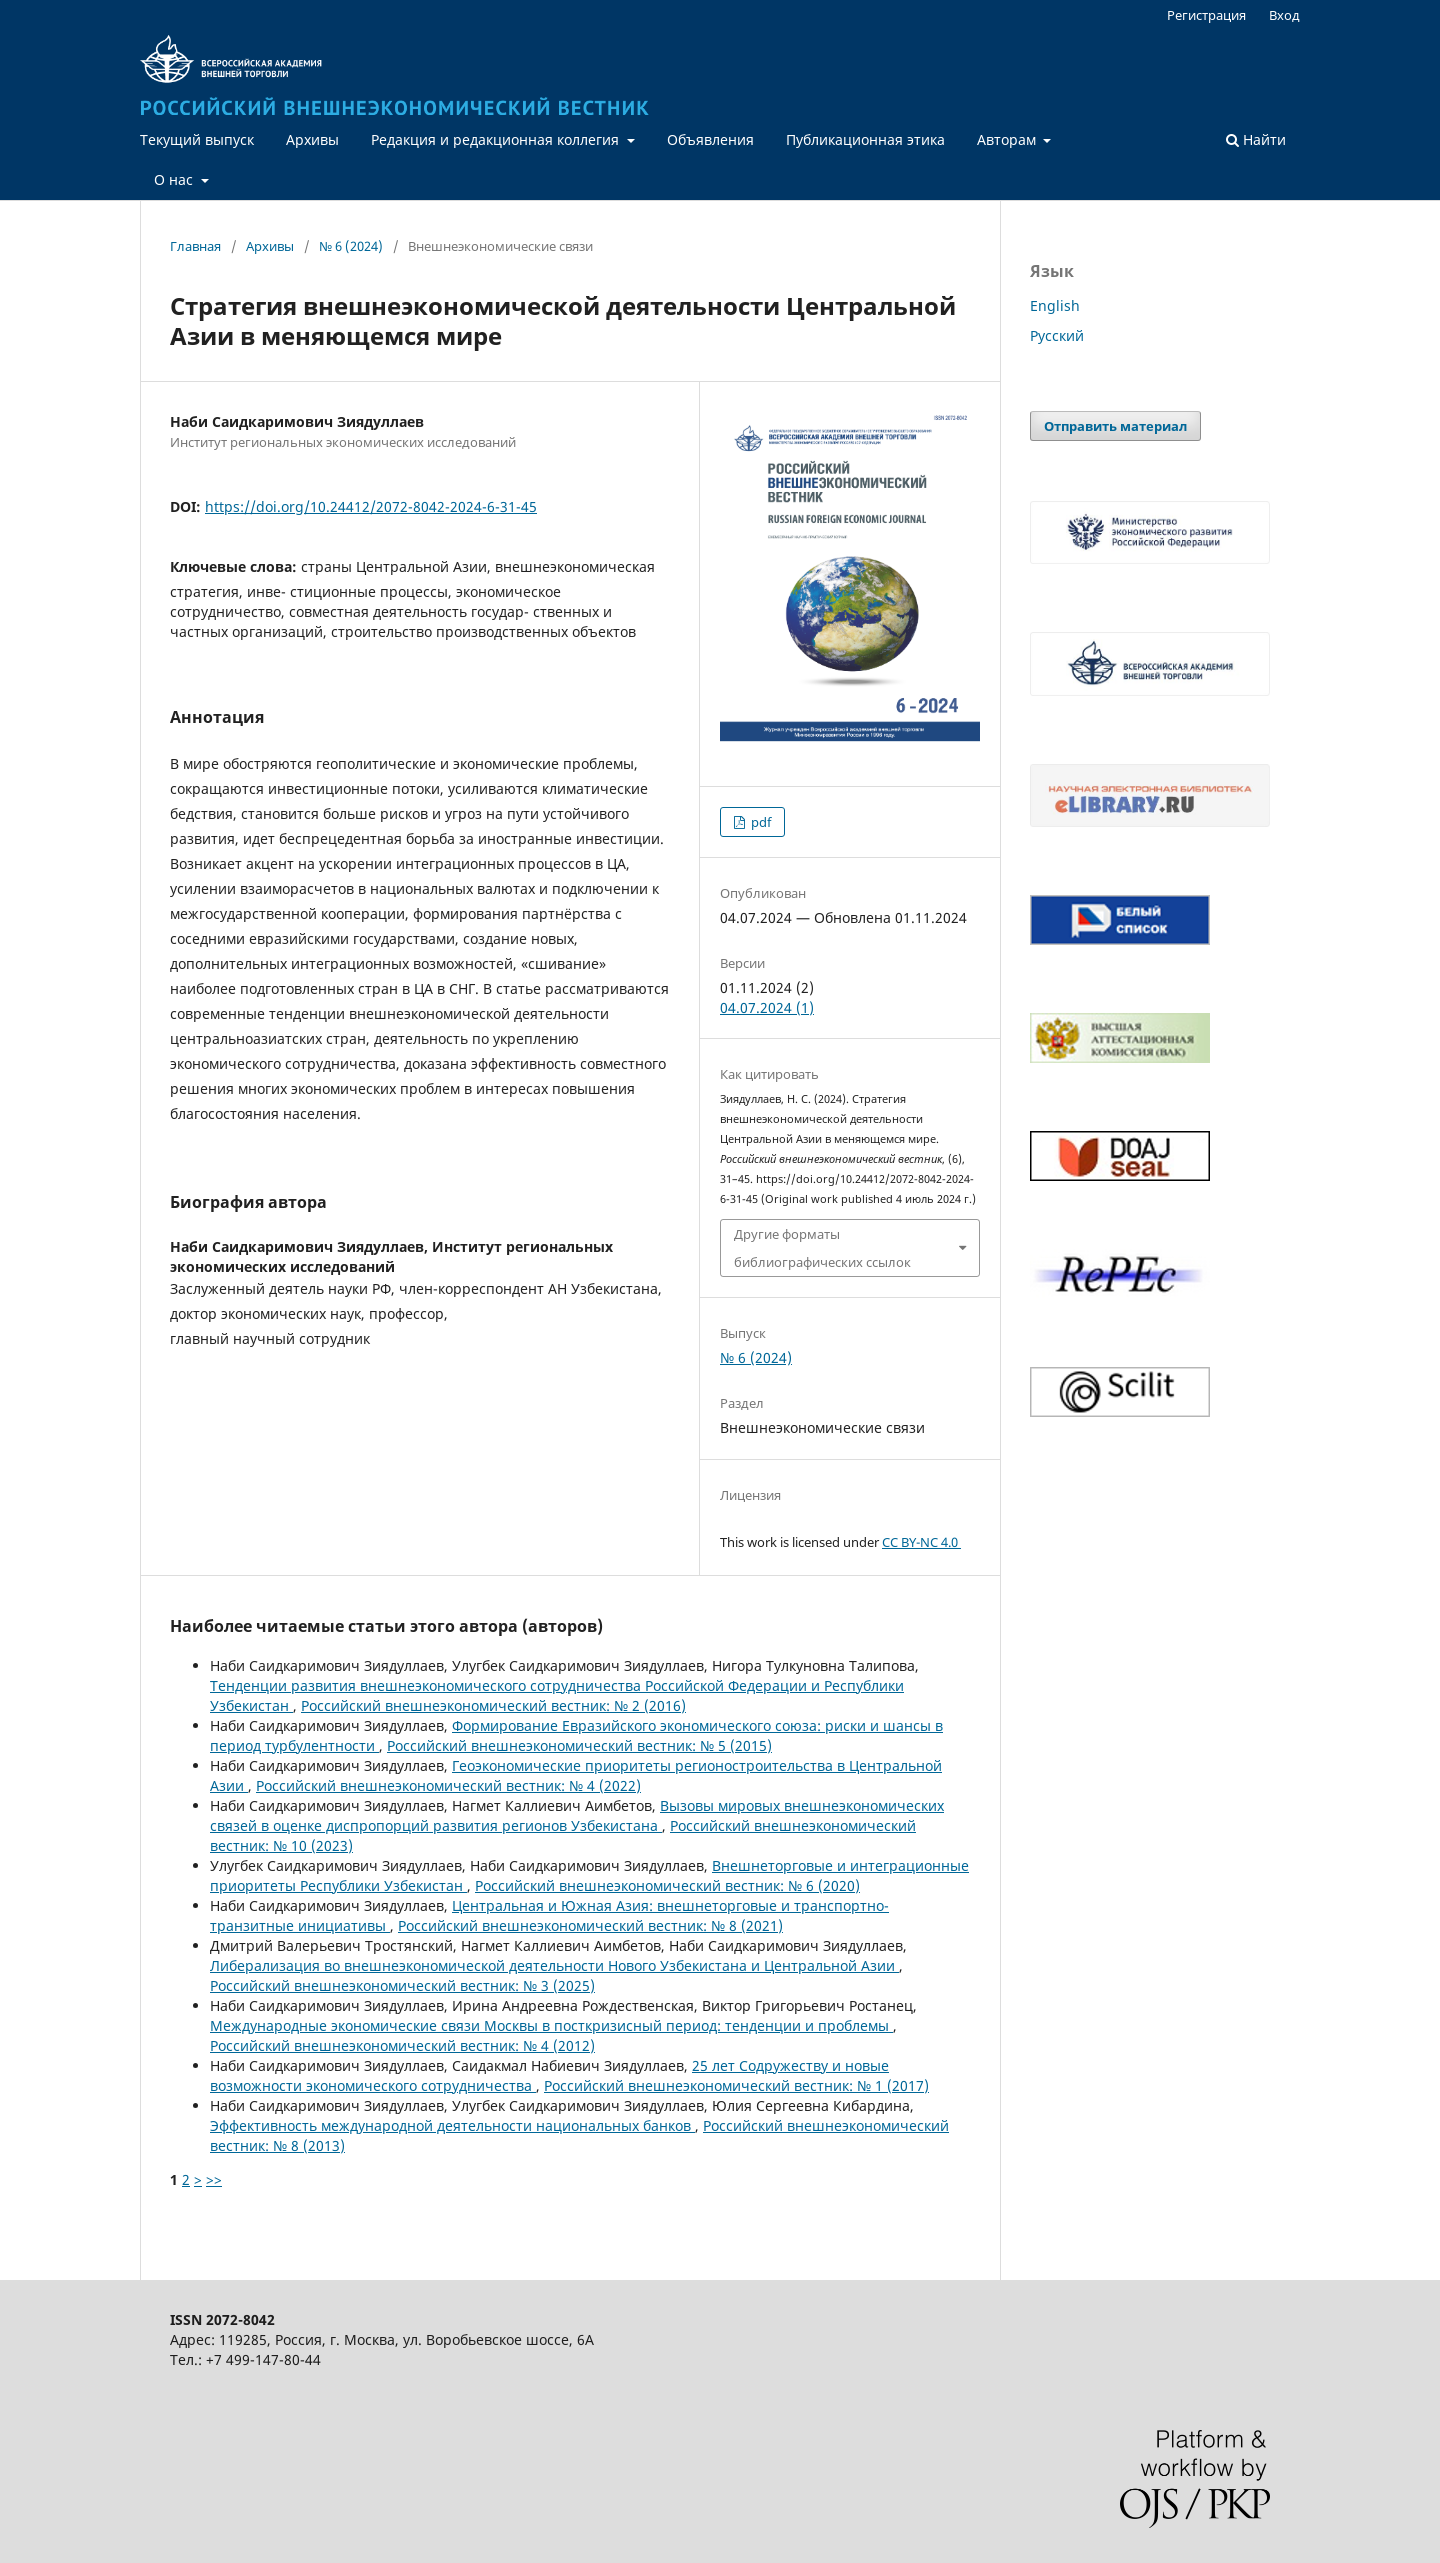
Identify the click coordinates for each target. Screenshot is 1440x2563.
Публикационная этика (865, 139)
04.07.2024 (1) (767, 1007)
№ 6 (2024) (351, 246)
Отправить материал (1115, 426)
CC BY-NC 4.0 (921, 1542)
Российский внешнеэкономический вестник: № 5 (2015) (579, 1745)
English (1055, 305)
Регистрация (1206, 15)
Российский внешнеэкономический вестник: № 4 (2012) (402, 2045)
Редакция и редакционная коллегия (497, 139)
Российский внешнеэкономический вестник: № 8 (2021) (590, 1925)
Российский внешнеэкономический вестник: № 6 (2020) (667, 1885)
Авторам (1008, 139)
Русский (1057, 335)
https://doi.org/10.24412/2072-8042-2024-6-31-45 (371, 506)
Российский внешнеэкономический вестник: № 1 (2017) (736, 2085)
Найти (1256, 139)
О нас (175, 179)
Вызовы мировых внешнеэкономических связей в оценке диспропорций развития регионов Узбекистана (577, 1815)
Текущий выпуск (197, 139)
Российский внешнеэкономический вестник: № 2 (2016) (493, 1705)
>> (214, 2179)
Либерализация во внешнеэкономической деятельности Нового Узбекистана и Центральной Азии (554, 1965)
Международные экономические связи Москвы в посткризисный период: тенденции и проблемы (551, 2025)
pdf (759, 822)
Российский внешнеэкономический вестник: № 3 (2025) (402, 1985)
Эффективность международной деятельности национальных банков (452, 2125)
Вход (1284, 15)
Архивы (312, 139)
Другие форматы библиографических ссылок (822, 1248)
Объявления (710, 139)
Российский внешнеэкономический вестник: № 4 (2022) (448, 1785)
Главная (195, 246)
